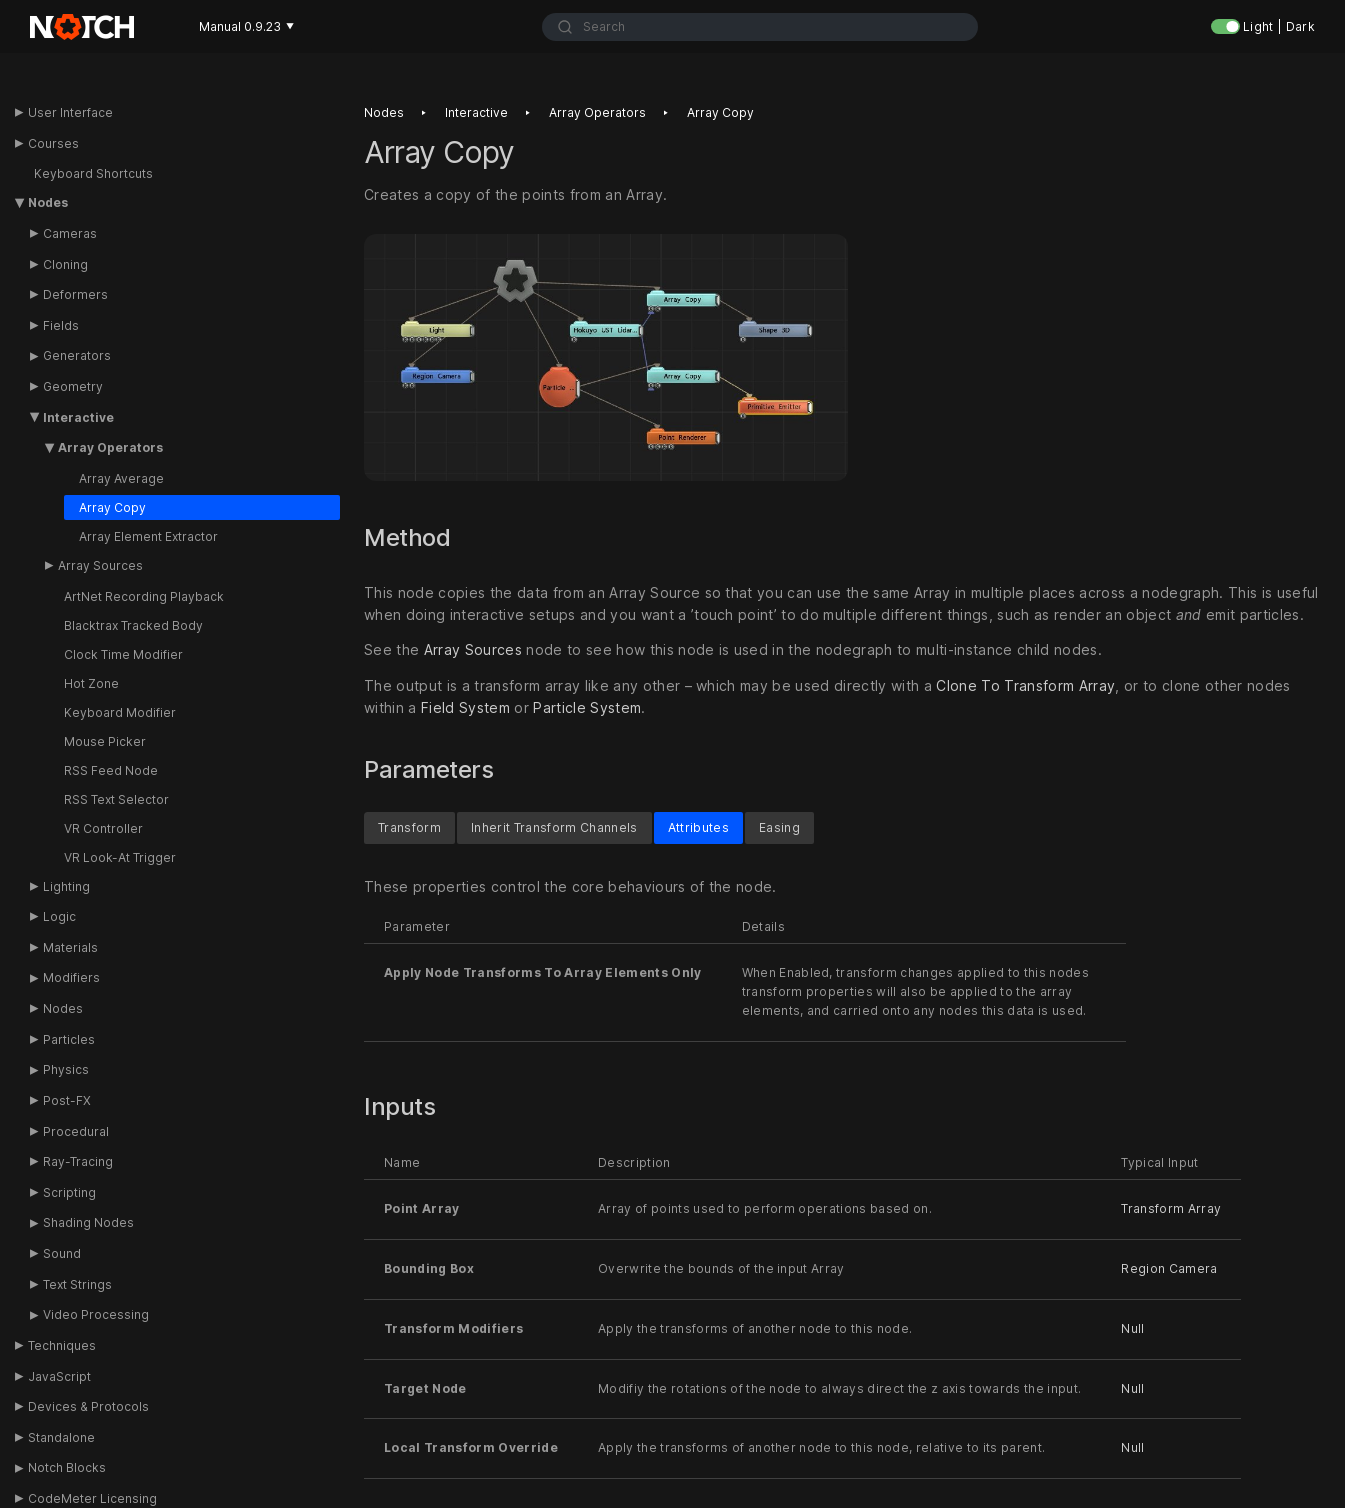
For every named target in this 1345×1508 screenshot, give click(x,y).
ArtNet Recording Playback (144, 596)
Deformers (75, 294)
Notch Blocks (67, 1467)
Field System (465, 708)
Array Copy (112, 507)
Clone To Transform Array (1025, 686)
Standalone (61, 1437)
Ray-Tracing (78, 1161)
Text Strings (77, 1284)
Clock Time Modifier (123, 654)
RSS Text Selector (116, 799)
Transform (409, 827)
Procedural (76, 1131)
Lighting (66, 886)
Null (1132, 1328)
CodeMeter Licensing (92, 1498)
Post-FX (67, 1100)
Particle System (587, 708)
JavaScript (59, 1376)
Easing (779, 827)
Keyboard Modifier (120, 712)
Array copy (720, 112)
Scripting (69, 1192)
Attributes (698, 827)
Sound (62, 1253)
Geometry (73, 386)
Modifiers (71, 977)
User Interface (70, 112)
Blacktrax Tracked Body (133, 625)
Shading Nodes (88, 1222)
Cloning (65, 264)
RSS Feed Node (111, 770)
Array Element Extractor (148, 536)
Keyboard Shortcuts (93, 173)
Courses (53, 143)
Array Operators (110, 447)
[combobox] (760, 27)
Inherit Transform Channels (554, 827)
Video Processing (96, 1314)
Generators (77, 355)
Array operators (597, 112)
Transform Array (1171, 1209)
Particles (69, 1039)
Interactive (78, 417)
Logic (59, 916)
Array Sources (100, 565)
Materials (70, 947)
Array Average (121, 478)
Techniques (62, 1345)
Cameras (70, 233)
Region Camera (1169, 1268)
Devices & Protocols (88, 1406)
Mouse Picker (105, 741)
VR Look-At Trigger (120, 857)
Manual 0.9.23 (246, 26)
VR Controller (103, 828)
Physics (66, 1069)
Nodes (48, 202)
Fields (61, 325)
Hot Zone (91, 683)
